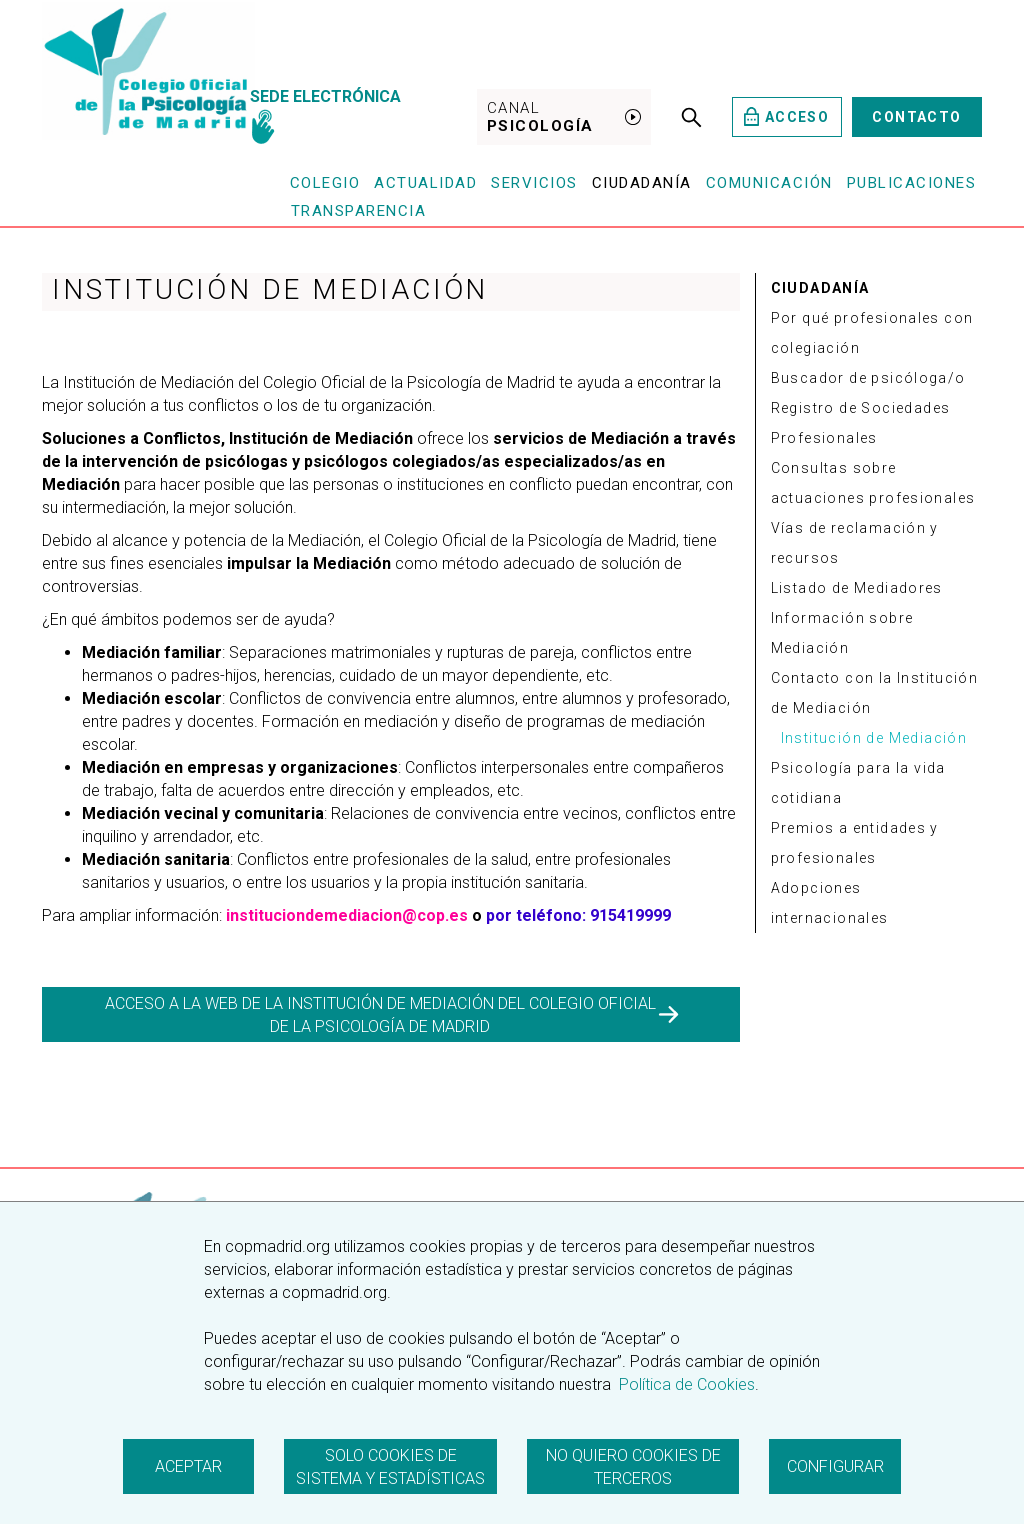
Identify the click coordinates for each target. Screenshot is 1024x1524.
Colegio (325, 183)
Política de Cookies (685, 1384)
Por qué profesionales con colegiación (872, 333)
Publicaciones (912, 183)
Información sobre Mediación (842, 633)
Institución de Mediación (874, 738)
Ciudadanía (642, 183)
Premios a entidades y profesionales (855, 843)
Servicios (534, 183)
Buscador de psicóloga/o (868, 378)
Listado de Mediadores (857, 588)
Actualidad (425, 183)
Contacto (916, 117)
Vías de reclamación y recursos (855, 543)
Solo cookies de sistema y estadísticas (390, 1467)
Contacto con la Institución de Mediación (875, 693)
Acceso (786, 116)
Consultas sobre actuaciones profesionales (873, 483)
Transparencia (359, 211)
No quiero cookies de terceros (633, 1467)
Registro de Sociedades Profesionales (861, 423)
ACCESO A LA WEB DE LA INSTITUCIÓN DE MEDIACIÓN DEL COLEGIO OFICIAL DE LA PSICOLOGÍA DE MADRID (392, 1015)
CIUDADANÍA (820, 288)
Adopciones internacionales (830, 903)
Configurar (835, 1466)
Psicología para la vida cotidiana (858, 783)
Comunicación (769, 183)
